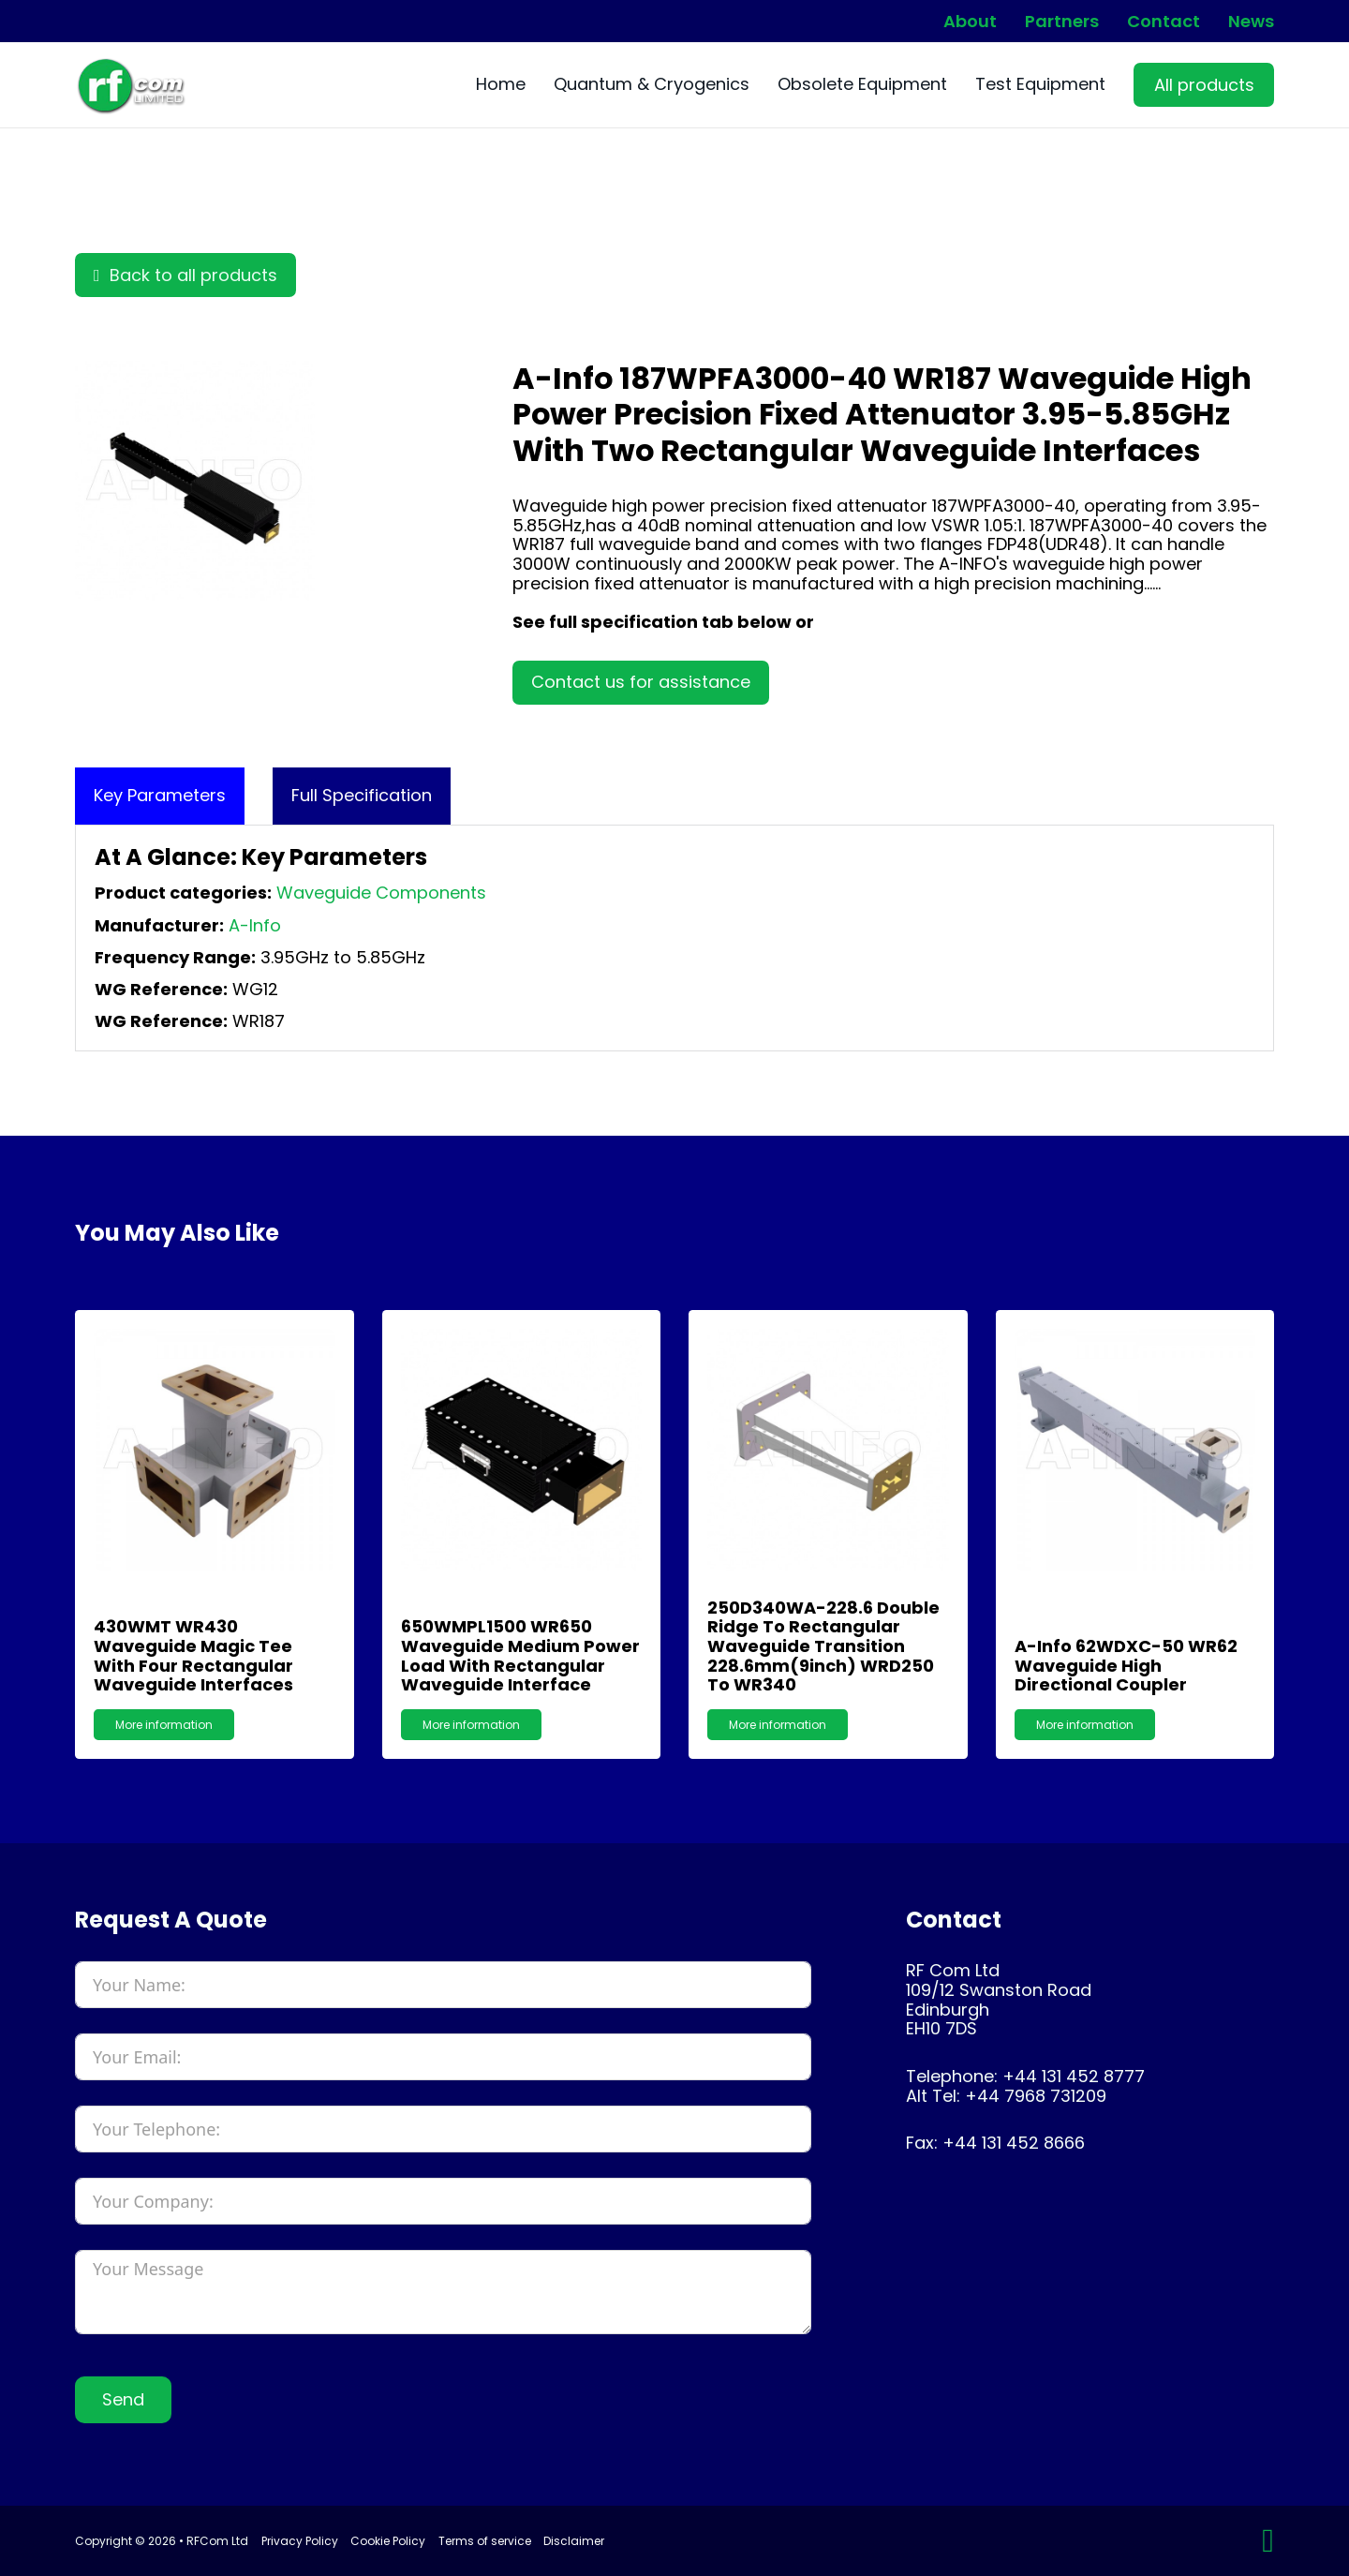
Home (501, 85)
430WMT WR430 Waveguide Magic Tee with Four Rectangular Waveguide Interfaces (193, 1655)
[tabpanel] (674, 938)
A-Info (255, 925)
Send (123, 2399)
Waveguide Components (381, 892)
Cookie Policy (387, 2541)
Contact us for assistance (640, 681)
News (1251, 21)
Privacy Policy (299, 2541)
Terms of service (484, 2541)
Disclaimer (573, 2541)
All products (1204, 85)
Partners (1062, 21)
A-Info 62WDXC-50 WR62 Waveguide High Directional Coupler (1126, 1665)
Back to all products (185, 275)
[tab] (160, 796)
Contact (1163, 21)
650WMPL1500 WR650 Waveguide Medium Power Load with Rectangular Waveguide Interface (520, 1655)
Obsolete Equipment (862, 85)
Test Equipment (1040, 85)
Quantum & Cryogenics (651, 85)
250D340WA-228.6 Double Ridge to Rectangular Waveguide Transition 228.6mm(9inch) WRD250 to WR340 (823, 1646)
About (970, 21)
